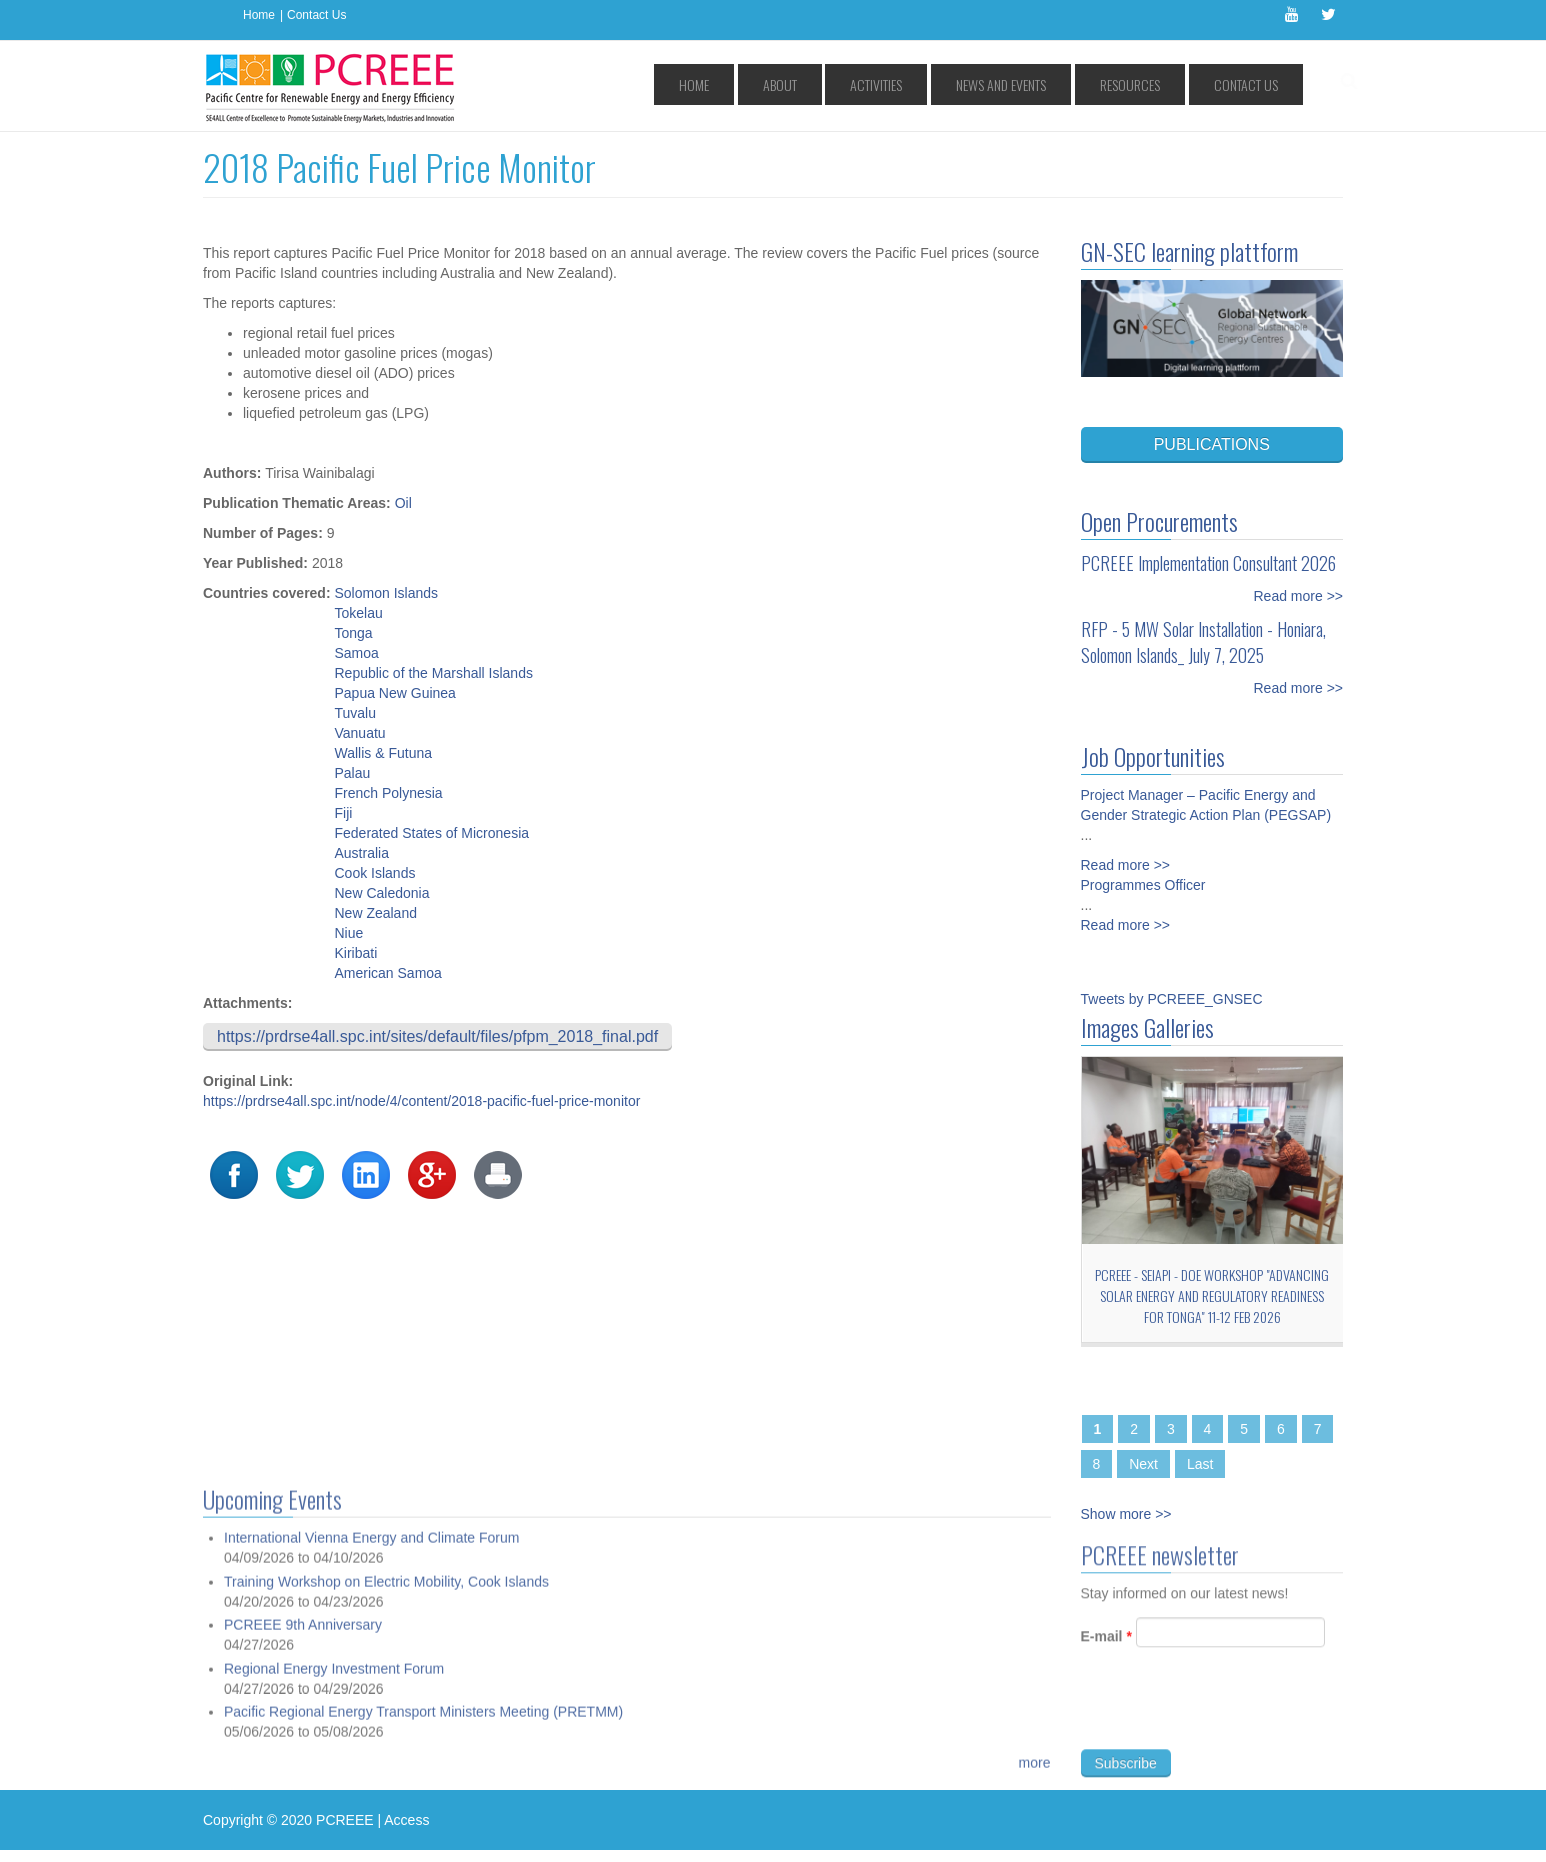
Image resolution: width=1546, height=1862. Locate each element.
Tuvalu (355, 713)
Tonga (353, 633)
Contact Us (316, 15)
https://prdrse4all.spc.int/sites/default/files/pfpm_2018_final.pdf (437, 1036)
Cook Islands (374, 873)
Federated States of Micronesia (431, 833)
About (889, 84)
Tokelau (358, 613)
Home (259, 15)
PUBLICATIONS (1212, 444)
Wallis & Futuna (383, 753)
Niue (348, 933)
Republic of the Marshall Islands (433, 673)
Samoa (356, 653)
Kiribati (355, 953)
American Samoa (387, 973)
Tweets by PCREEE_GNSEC (1172, 999)
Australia (361, 853)
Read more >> (1299, 596)
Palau (352, 773)
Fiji (343, 813)
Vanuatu (359, 733)
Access (406, 1820)
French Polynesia (388, 793)
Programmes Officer (1143, 885)
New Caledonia (381, 893)
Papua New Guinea (394, 693)
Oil (403, 503)
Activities (961, 84)
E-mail (1106, 1644)
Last (1200, 1464)
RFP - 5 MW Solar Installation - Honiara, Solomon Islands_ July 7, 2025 (1203, 642)
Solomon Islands (386, 593)
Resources (1165, 84)
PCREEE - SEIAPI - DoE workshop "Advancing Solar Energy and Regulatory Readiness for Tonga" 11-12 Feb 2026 (1212, 1295)
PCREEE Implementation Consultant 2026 (1208, 563)
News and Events (1061, 84)
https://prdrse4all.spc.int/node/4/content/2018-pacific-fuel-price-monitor (421, 1101)
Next (1143, 1464)
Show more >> (1126, 1514)
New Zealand (375, 913)
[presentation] (1233, 1718)
